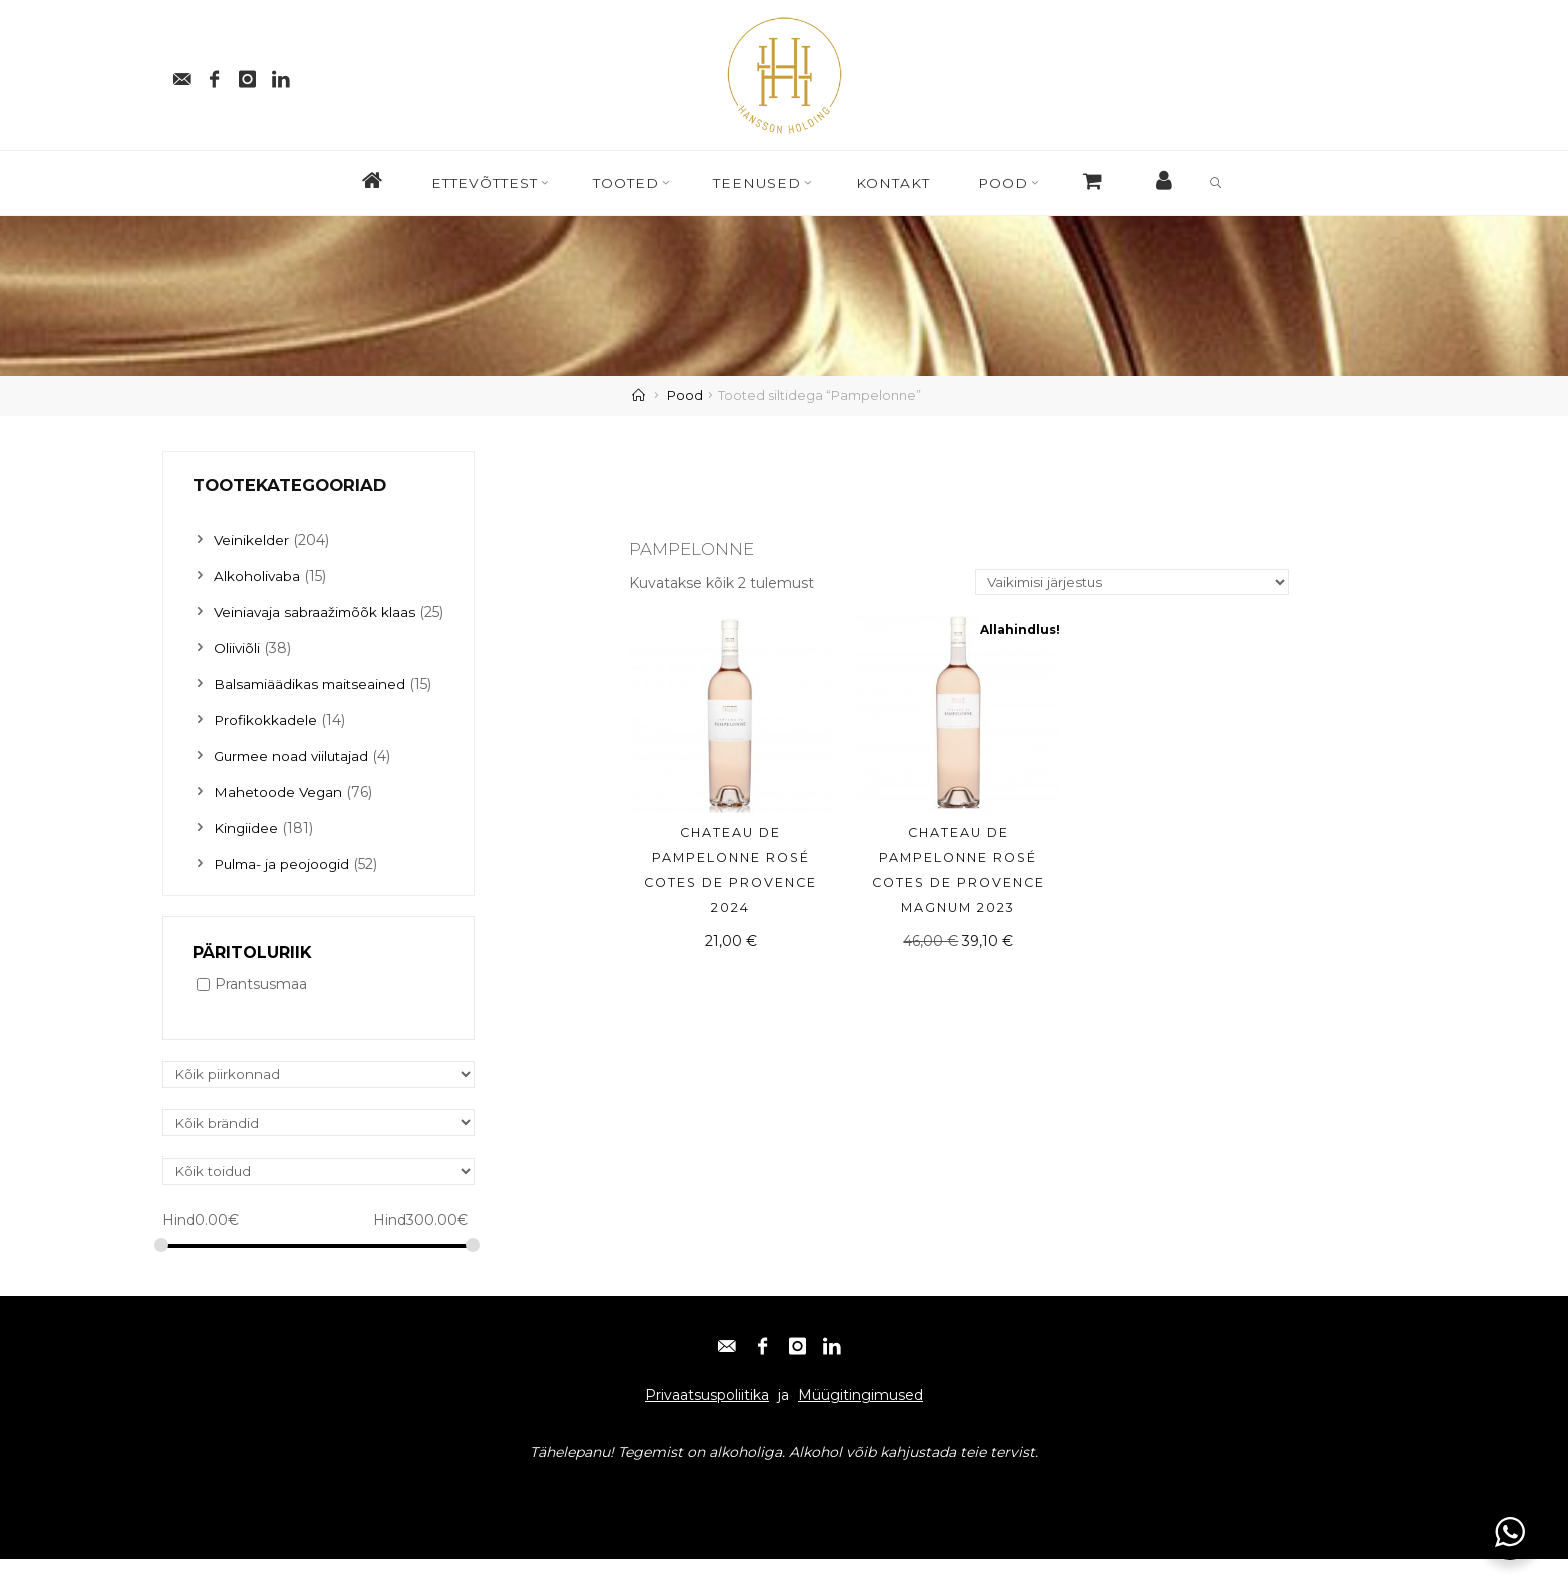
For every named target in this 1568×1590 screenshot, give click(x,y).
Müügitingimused (860, 1426)
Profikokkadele (266, 748)
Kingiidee (246, 856)
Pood (685, 395)
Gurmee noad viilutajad (294, 784)
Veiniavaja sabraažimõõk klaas (316, 612)
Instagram (343, 1522)
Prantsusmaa (261, 1013)
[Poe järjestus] (1127, 583)
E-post (193, 1522)
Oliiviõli (237, 676)
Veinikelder (252, 540)
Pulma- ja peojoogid (284, 892)
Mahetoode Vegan (279, 820)
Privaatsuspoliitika (707, 1426)
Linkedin (421, 1522)
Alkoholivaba (257, 576)
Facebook (262, 1522)
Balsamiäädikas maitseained (312, 712)
